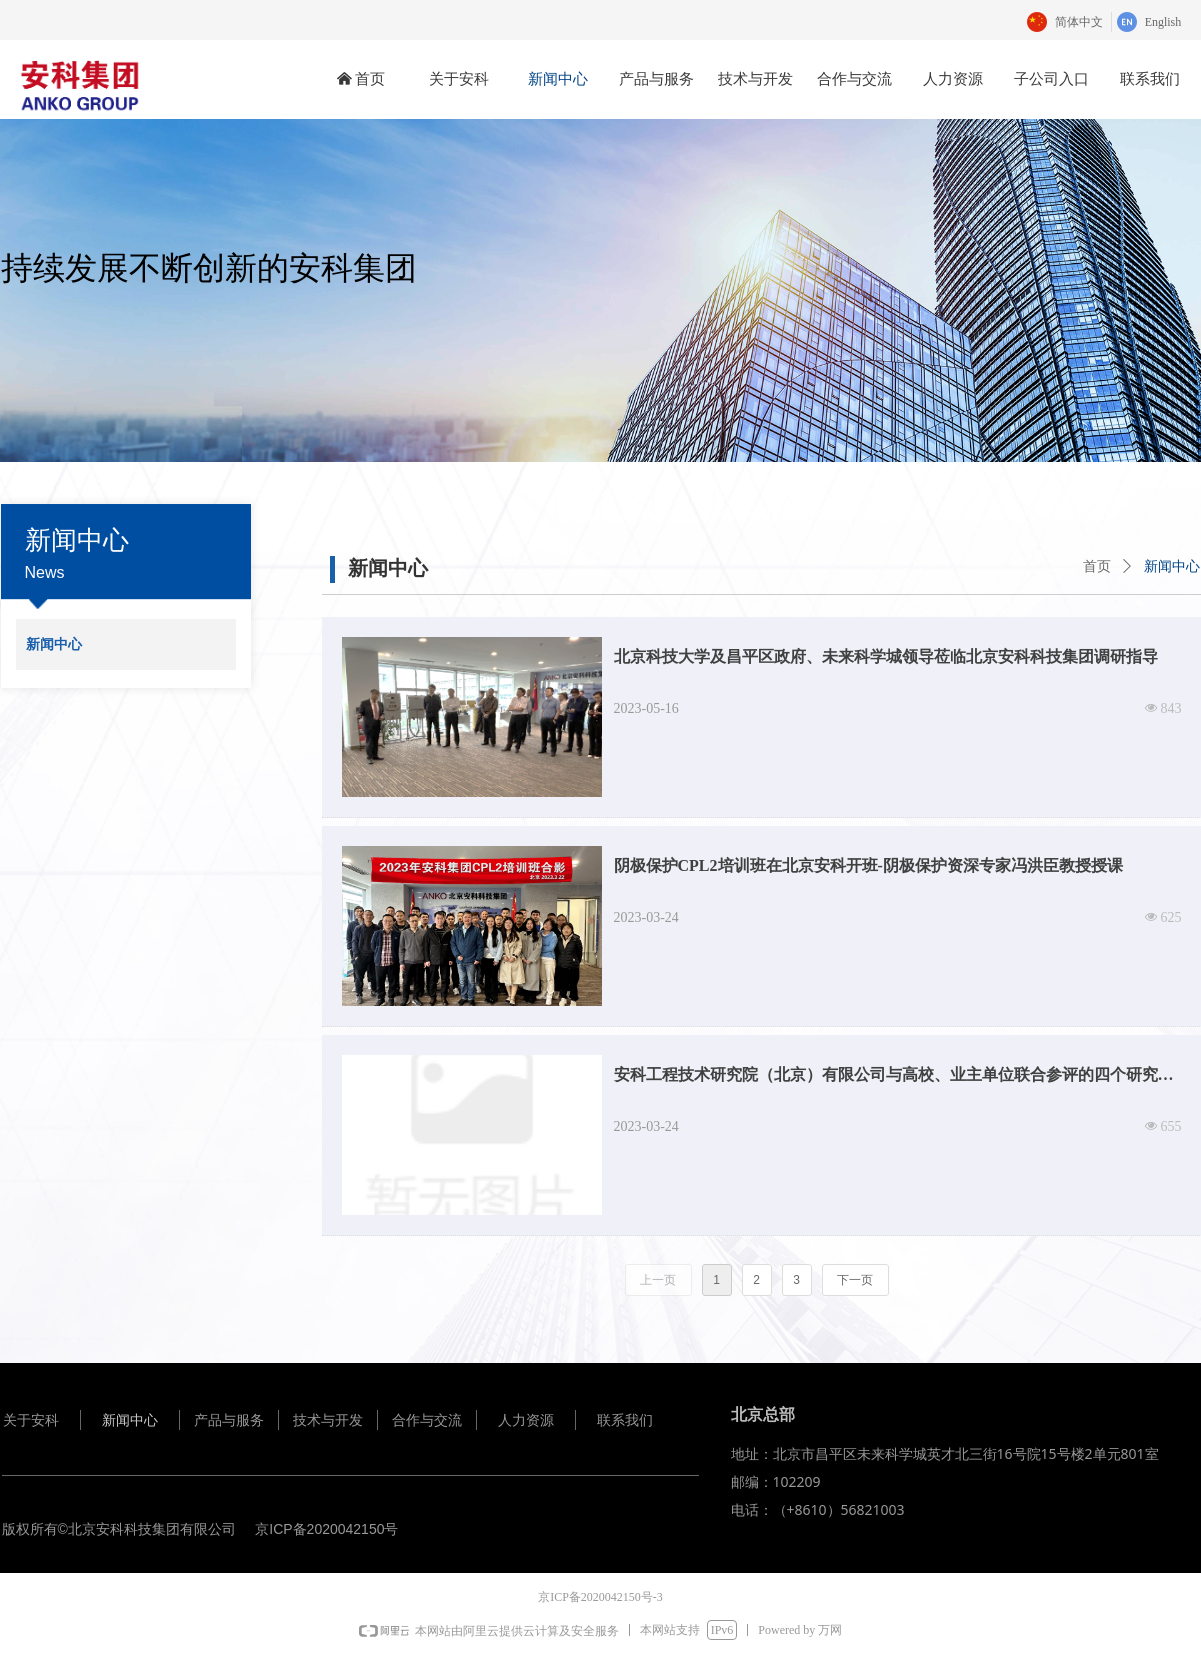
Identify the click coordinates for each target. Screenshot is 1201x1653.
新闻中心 (1172, 566)
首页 (1097, 566)
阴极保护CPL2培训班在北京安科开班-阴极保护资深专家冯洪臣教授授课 (868, 865)
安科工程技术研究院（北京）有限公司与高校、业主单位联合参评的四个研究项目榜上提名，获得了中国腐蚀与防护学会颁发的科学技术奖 (894, 1080)
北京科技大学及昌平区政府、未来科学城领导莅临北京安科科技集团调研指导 (886, 656)
